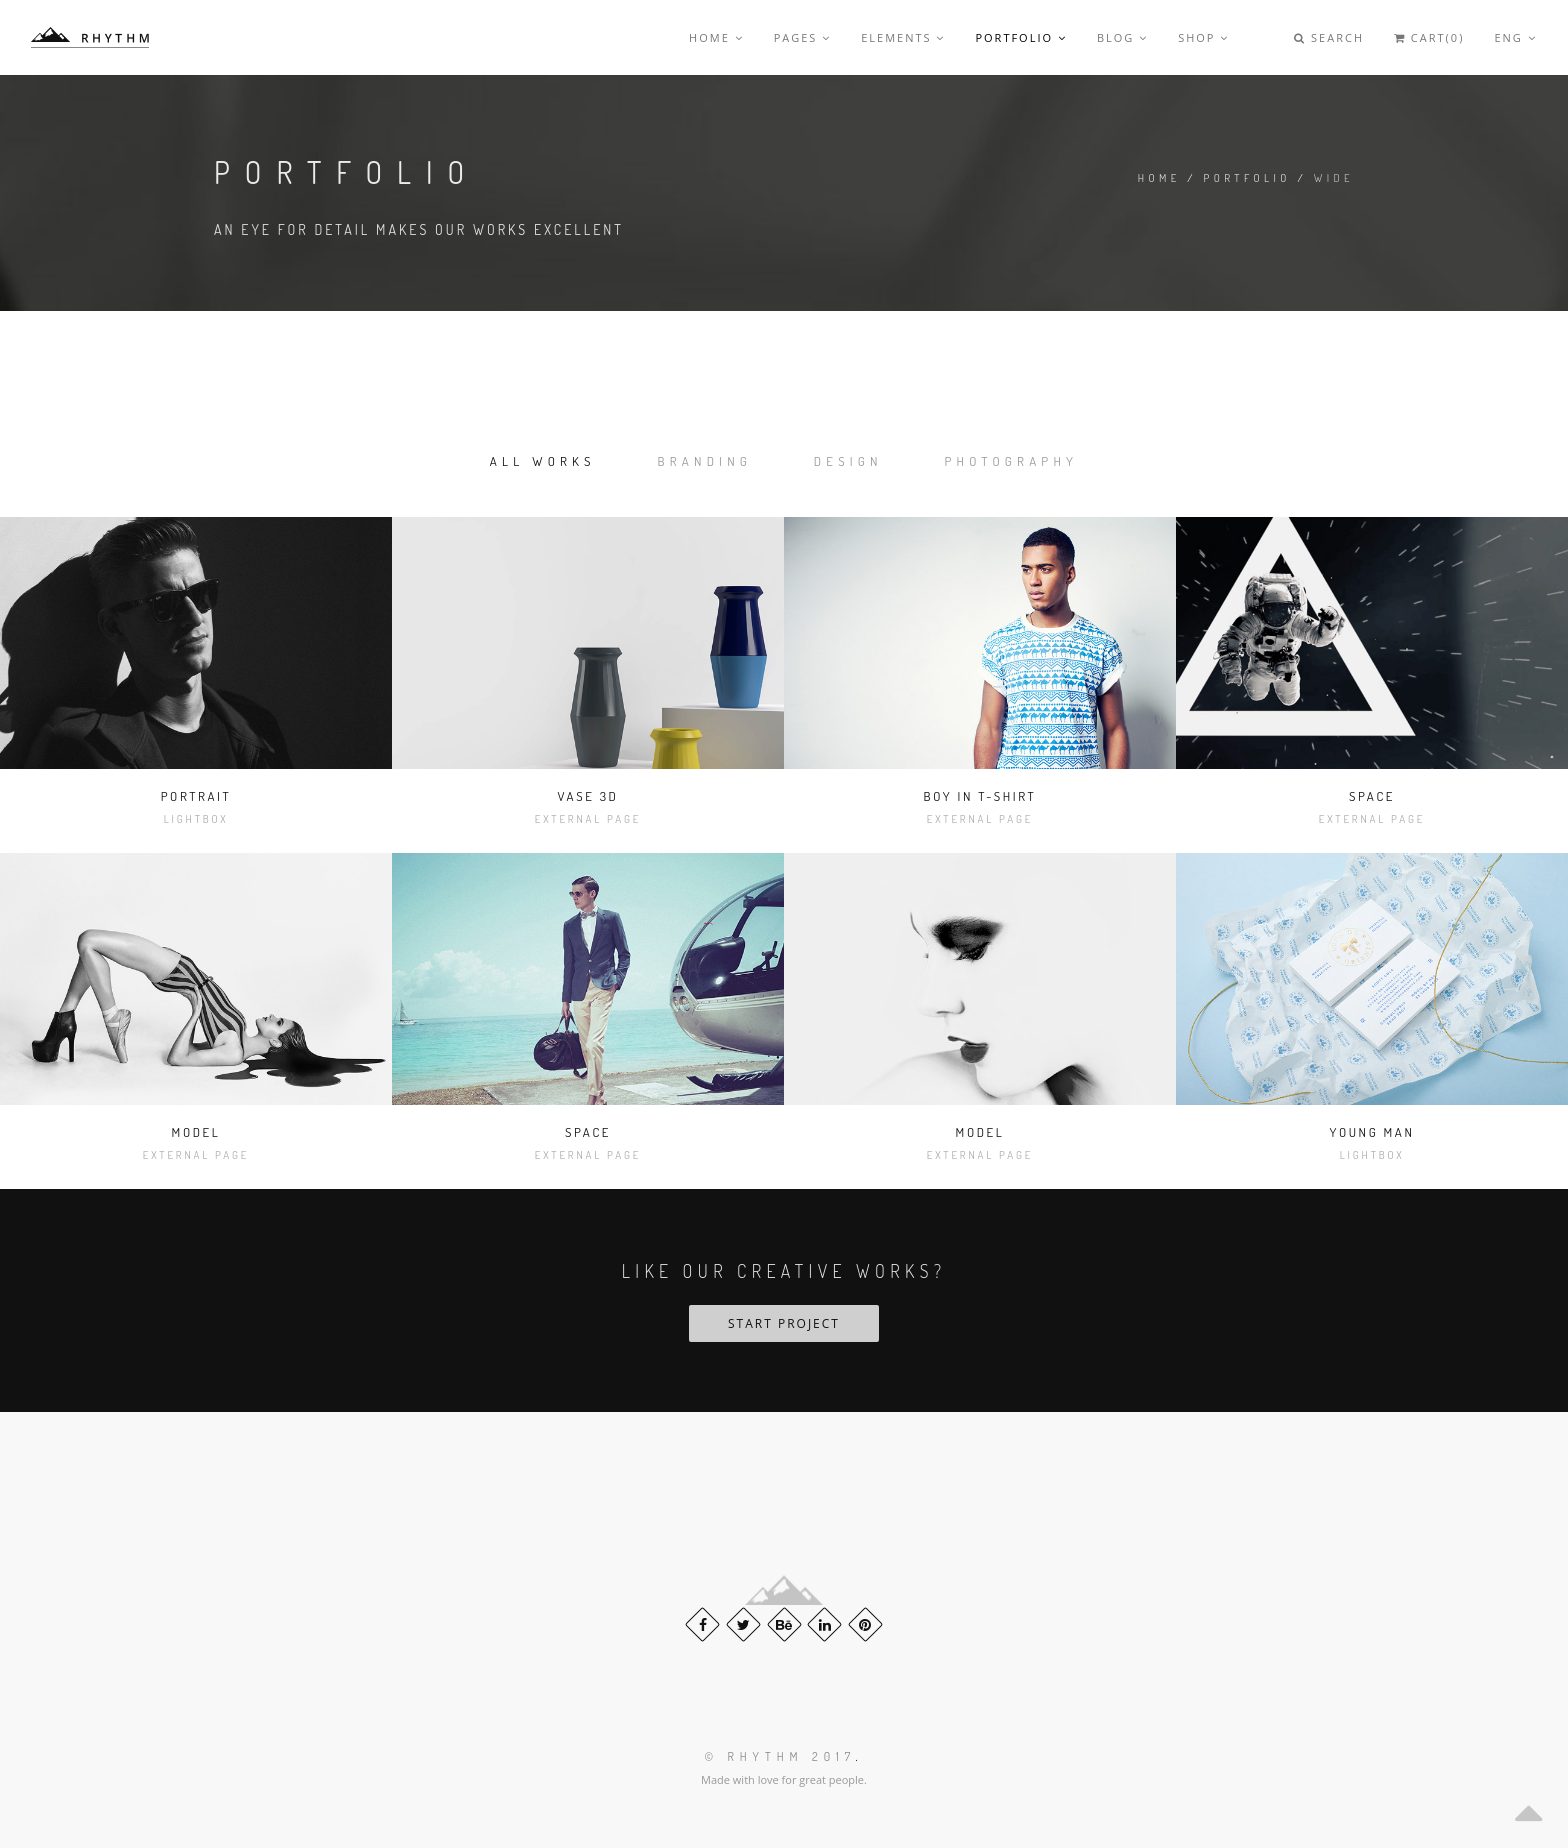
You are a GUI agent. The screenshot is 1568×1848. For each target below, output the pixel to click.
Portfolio (1020, 37)
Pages (803, 37)
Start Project (784, 1323)
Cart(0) (1429, 37)
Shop (1203, 37)
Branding (705, 461)
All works (543, 461)
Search (1329, 37)
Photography (1012, 461)
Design (848, 461)
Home (716, 37)
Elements (903, 37)
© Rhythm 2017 (779, 1756)
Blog (1122, 37)
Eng (1515, 37)
